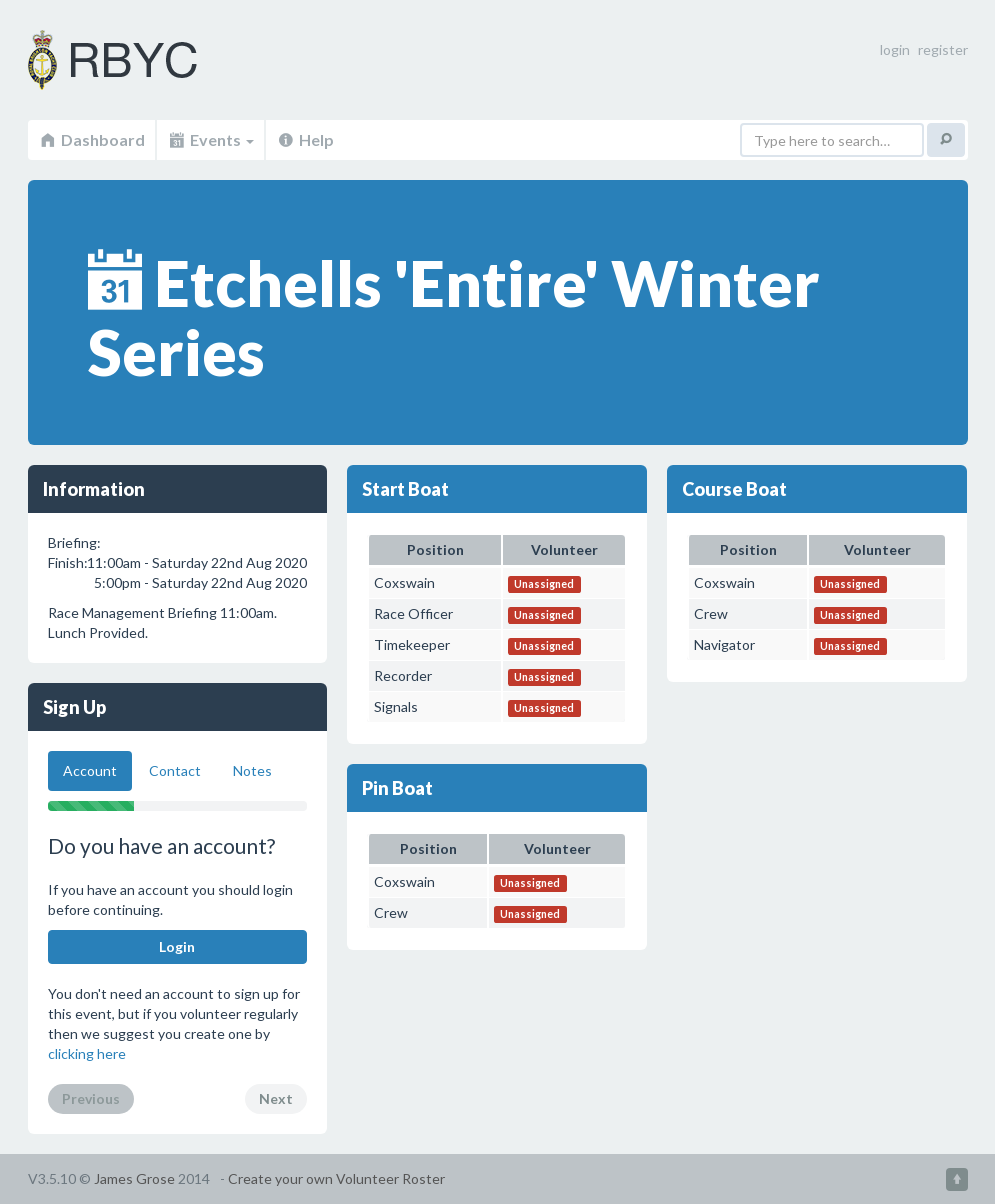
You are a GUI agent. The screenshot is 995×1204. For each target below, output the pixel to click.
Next (276, 1098)
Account (90, 770)
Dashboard (91, 139)
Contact (175, 770)
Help (305, 139)
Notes (252, 770)
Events (210, 139)
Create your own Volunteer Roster (336, 1178)
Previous (91, 1098)
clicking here (87, 1053)
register (943, 49)
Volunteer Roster (138, 60)
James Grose (134, 1178)
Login (177, 946)
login (895, 49)
